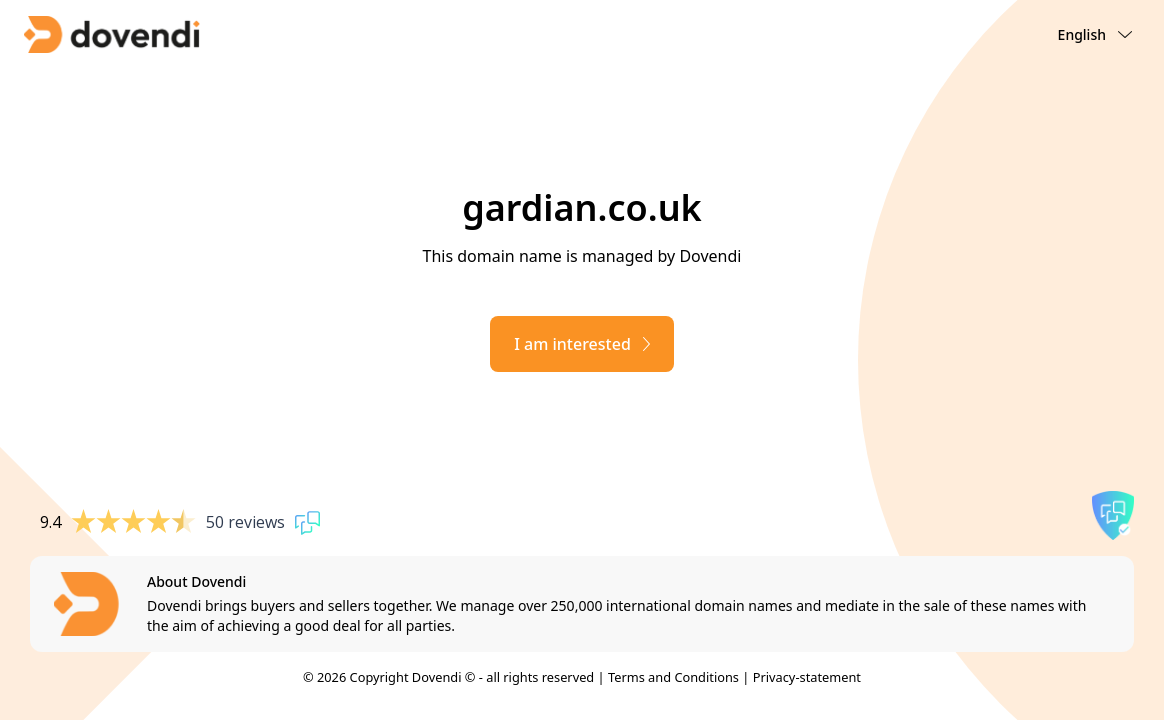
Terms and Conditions (673, 677)
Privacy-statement (807, 677)
